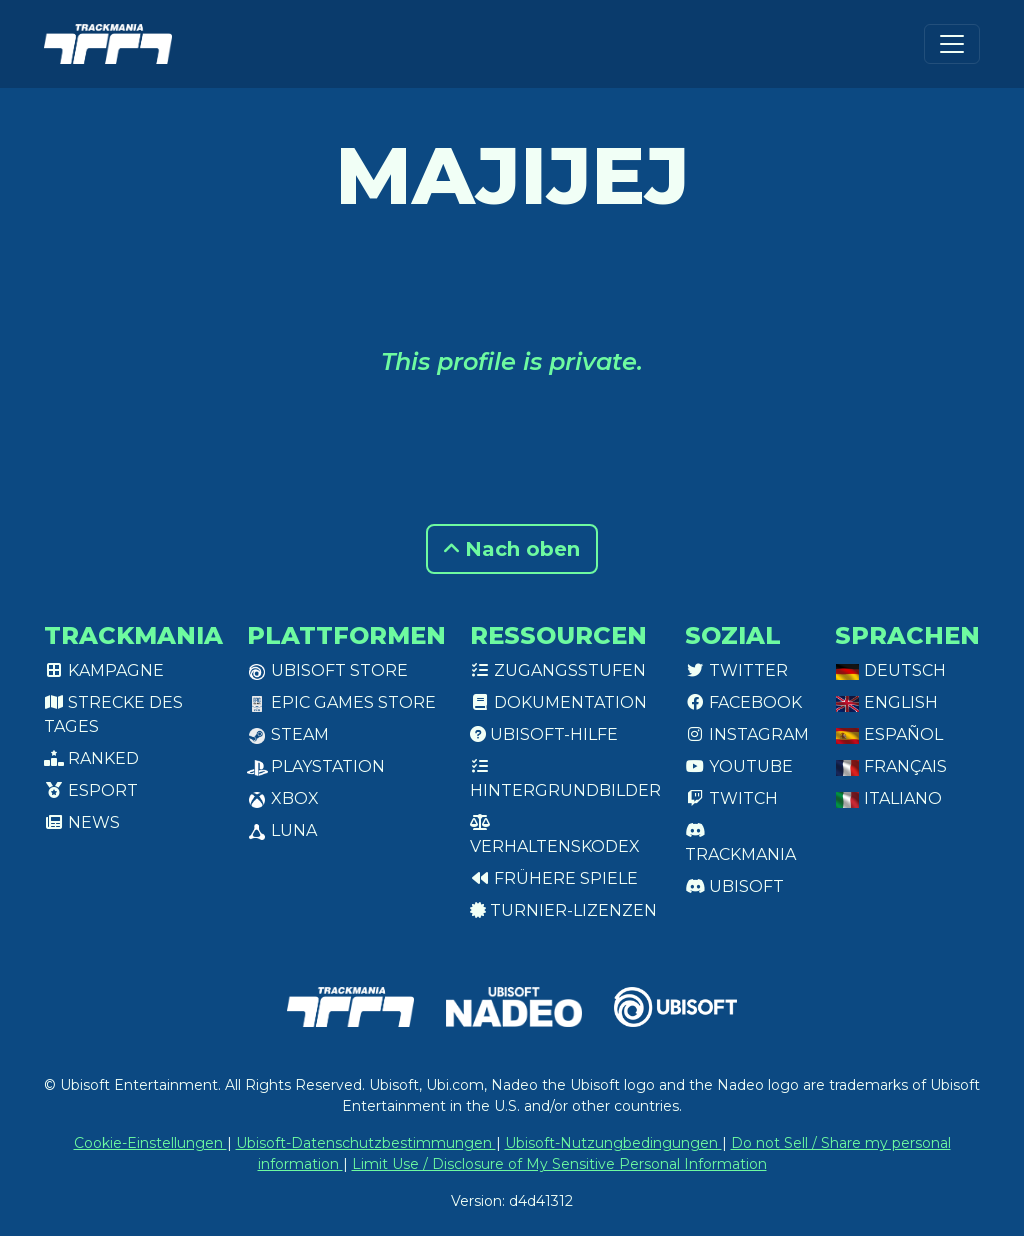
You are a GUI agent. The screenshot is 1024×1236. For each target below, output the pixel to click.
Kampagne (104, 670)
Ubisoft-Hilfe (544, 734)
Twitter (736, 670)
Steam (288, 734)
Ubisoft (734, 886)
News (82, 822)
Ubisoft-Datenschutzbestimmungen (366, 1143)
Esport (91, 790)
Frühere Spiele (554, 878)
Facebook (743, 702)
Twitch (731, 798)
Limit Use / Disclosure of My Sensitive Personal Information (559, 1164)
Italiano (888, 798)
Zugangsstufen (558, 670)
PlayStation (316, 766)
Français (891, 766)
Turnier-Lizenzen (563, 910)
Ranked (91, 758)
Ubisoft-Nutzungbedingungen (613, 1143)
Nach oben (512, 549)
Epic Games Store (341, 702)
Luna (282, 830)
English (886, 702)
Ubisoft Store (327, 670)
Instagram (747, 734)
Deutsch (890, 670)
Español (889, 734)
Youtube (739, 766)
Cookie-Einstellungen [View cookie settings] (150, 1143)
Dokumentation (558, 702)
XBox (283, 798)
